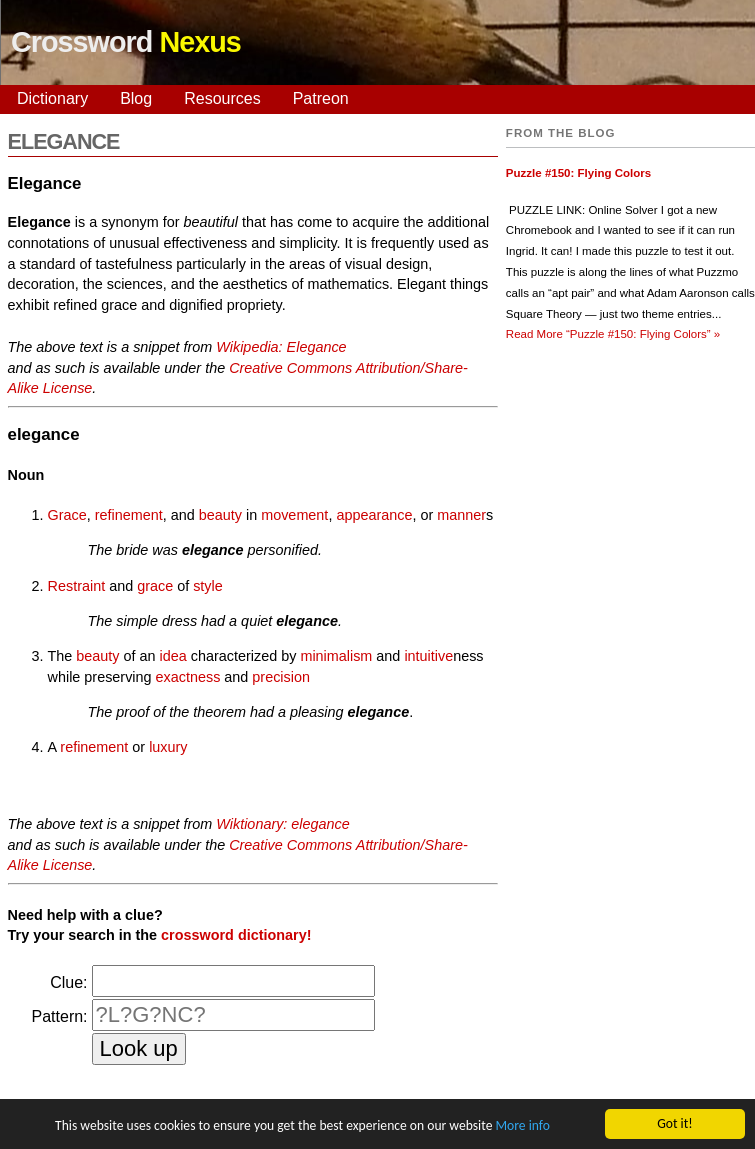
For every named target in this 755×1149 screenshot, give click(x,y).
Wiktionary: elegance (282, 824)
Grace (67, 515)
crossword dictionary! (236, 935)
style (208, 586)
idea (173, 656)
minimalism (336, 656)
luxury (168, 747)
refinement (129, 515)
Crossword (126, 42)
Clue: (68, 982)
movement (294, 515)
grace (155, 586)
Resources (222, 98)
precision (281, 677)
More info (522, 1126)
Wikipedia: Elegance (281, 347)
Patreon (321, 98)
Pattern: (60, 1016)
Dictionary (52, 98)
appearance (374, 515)
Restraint (77, 586)
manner (461, 515)
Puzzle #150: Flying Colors (578, 173)
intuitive (428, 656)
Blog (136, 98)
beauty (220, 515)
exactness (188, 677)
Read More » (613, 334)
